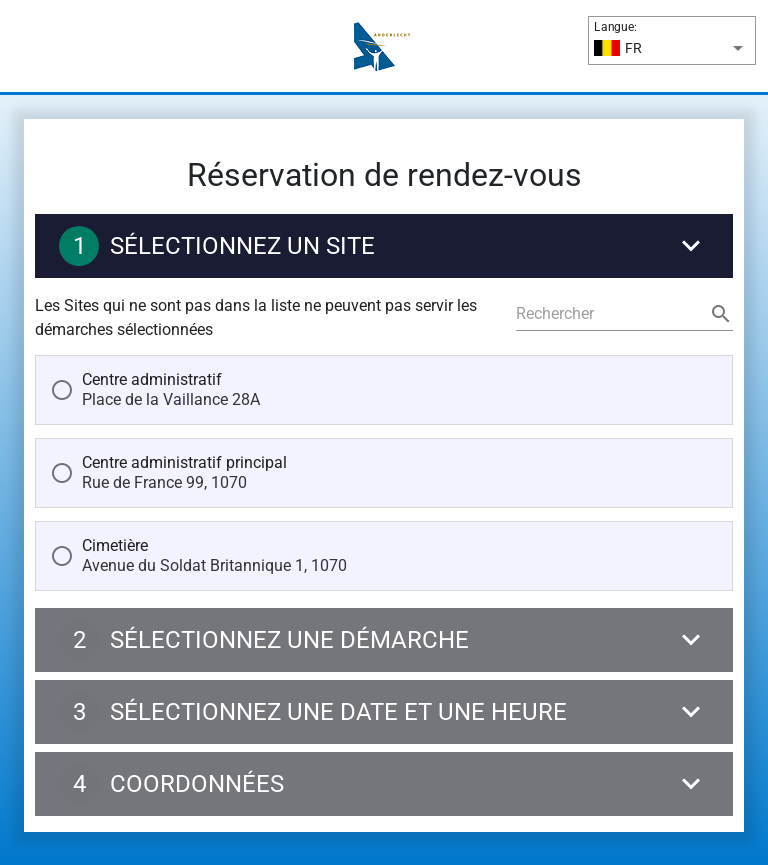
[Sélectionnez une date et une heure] (384, 717)
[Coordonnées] (384, 789)
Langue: (615, 27)
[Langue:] (682, 48)
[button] (672, 48)
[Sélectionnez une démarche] (384, 645)
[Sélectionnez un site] (384, 251)
